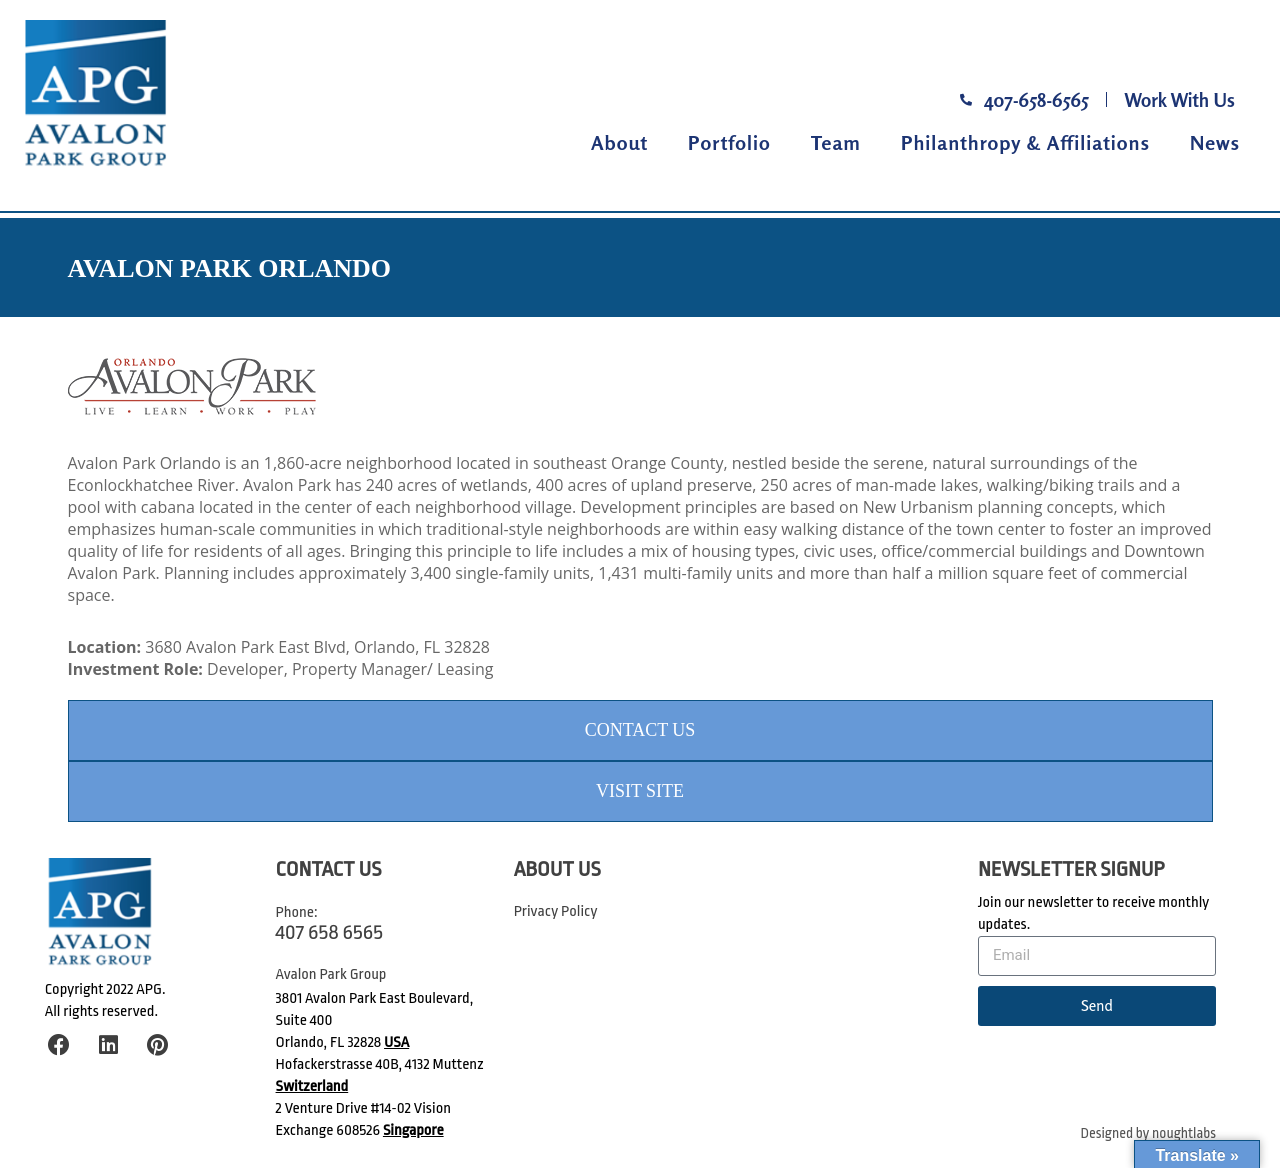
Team (836, 142)
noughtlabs (1184, 1133)
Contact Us (640, 730)
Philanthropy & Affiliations (1025, 142)
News (1215, 142)
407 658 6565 (329, 932)
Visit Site (640, 791)
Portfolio (729, 142)
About (619, 142)
